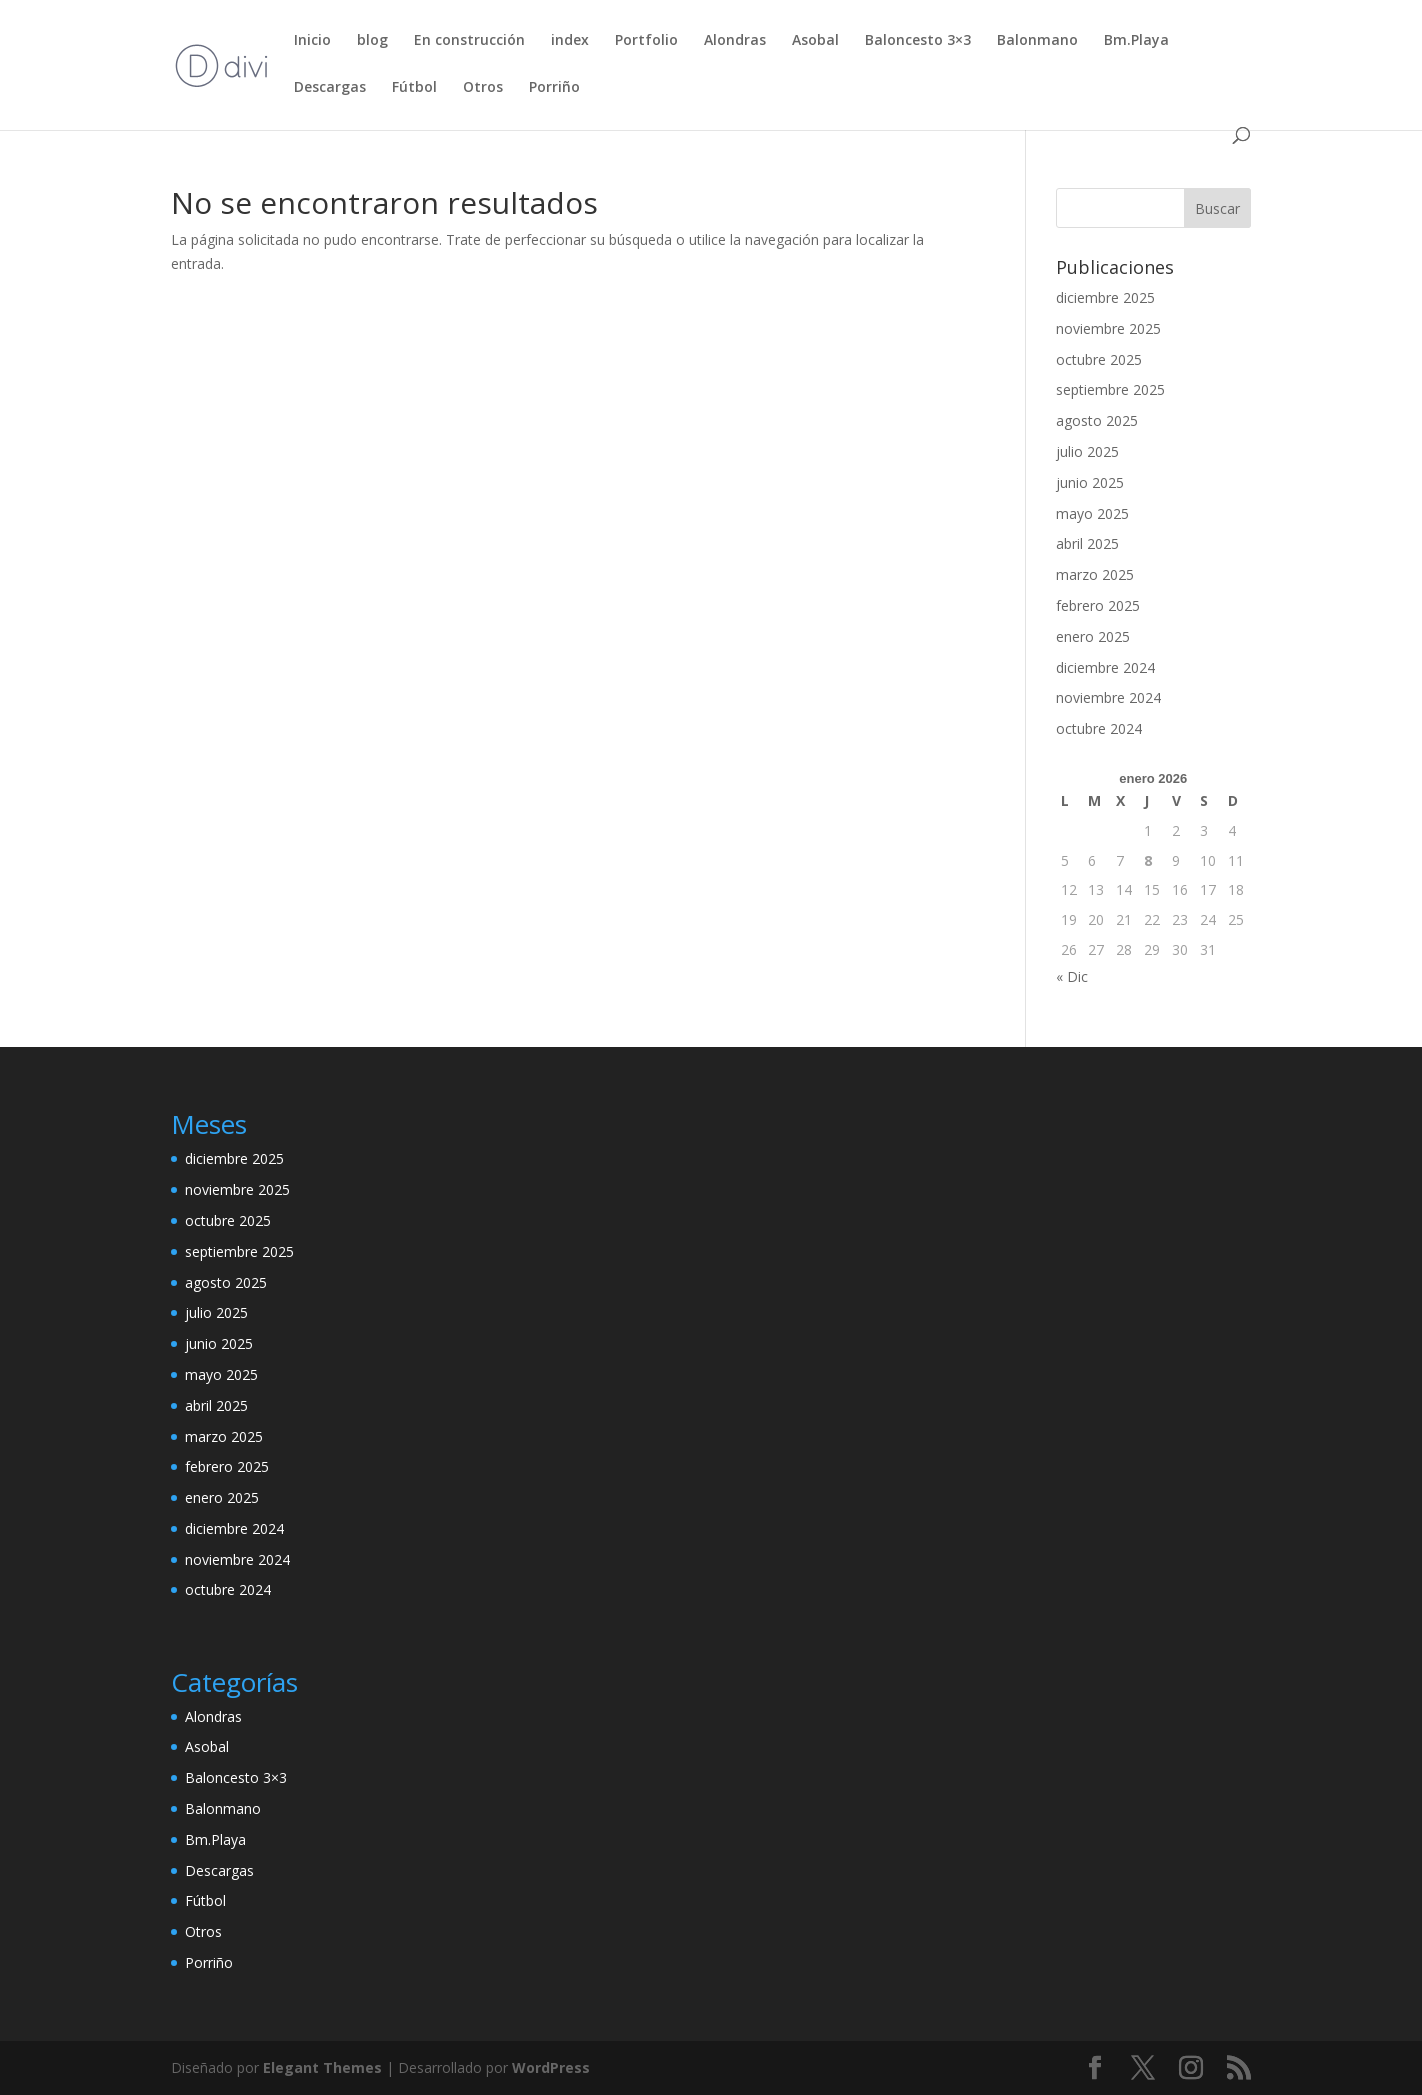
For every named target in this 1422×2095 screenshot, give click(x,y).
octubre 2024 (1099, 728)
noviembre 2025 (1108, 328)
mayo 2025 (1092, 513)
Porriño (554, 88)
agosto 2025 (1097, 420)
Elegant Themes (322, 2067)
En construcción (469, 41)
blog (372, 41)
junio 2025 (1090, 482)
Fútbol (414, 88)
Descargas (330, 88)
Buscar (1217, 208)
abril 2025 (1087, 543)
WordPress (551, 2067)
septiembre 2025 (1110, 389)
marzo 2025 (1095, 574)
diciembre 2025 (1105, 297)
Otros (483, 88)
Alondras (735, 41)
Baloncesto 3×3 (918, 41)
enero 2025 (1093, 636)
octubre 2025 (1099, 359)
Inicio (312, 41)
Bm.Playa (1136, 41)
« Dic (1072, 976)
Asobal (815, 41)
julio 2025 (1087, 451)
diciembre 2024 (1105, 667)
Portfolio (646, 41)
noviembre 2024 (1108, 697)
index (570, 41)
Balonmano (1037, 41)
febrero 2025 (1098, 605)
